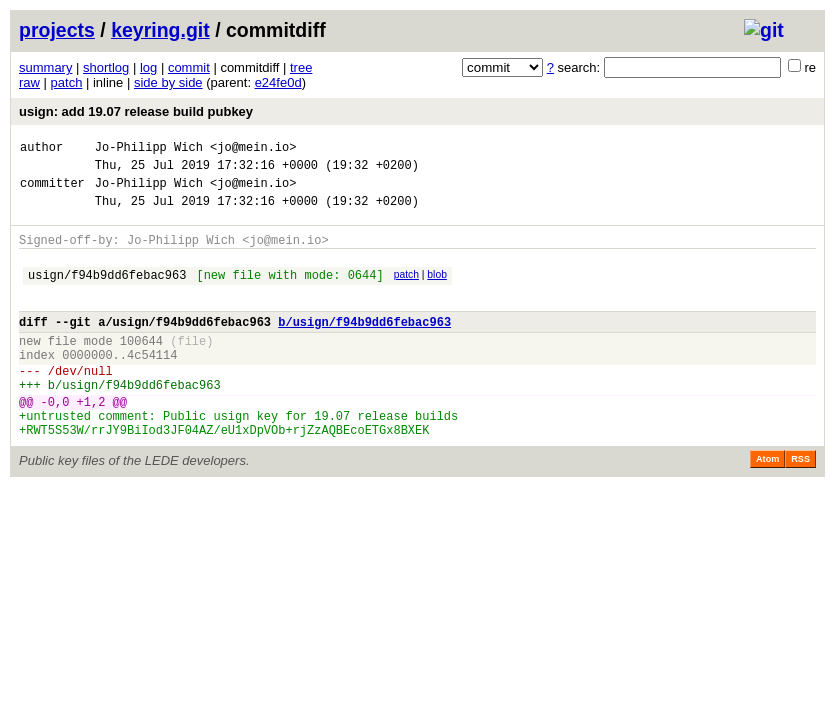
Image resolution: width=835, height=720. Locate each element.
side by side (168, 82)
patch (67, 82)
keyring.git (160, 30)
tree (301, 67)
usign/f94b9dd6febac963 (107, 292)
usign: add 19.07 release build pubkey (136, 111)
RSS (800, 504)
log (148, 67)
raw (29, 82)
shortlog (106, 67)
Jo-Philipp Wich (149, 149)
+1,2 (91, 440)
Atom (767, 504)
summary (45, 67)
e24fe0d (278, 82)
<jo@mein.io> (253, 149)
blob (437, 289)
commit (189, 67)
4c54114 (152, 384)
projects (57, 30)
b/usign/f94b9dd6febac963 (364, 345)
